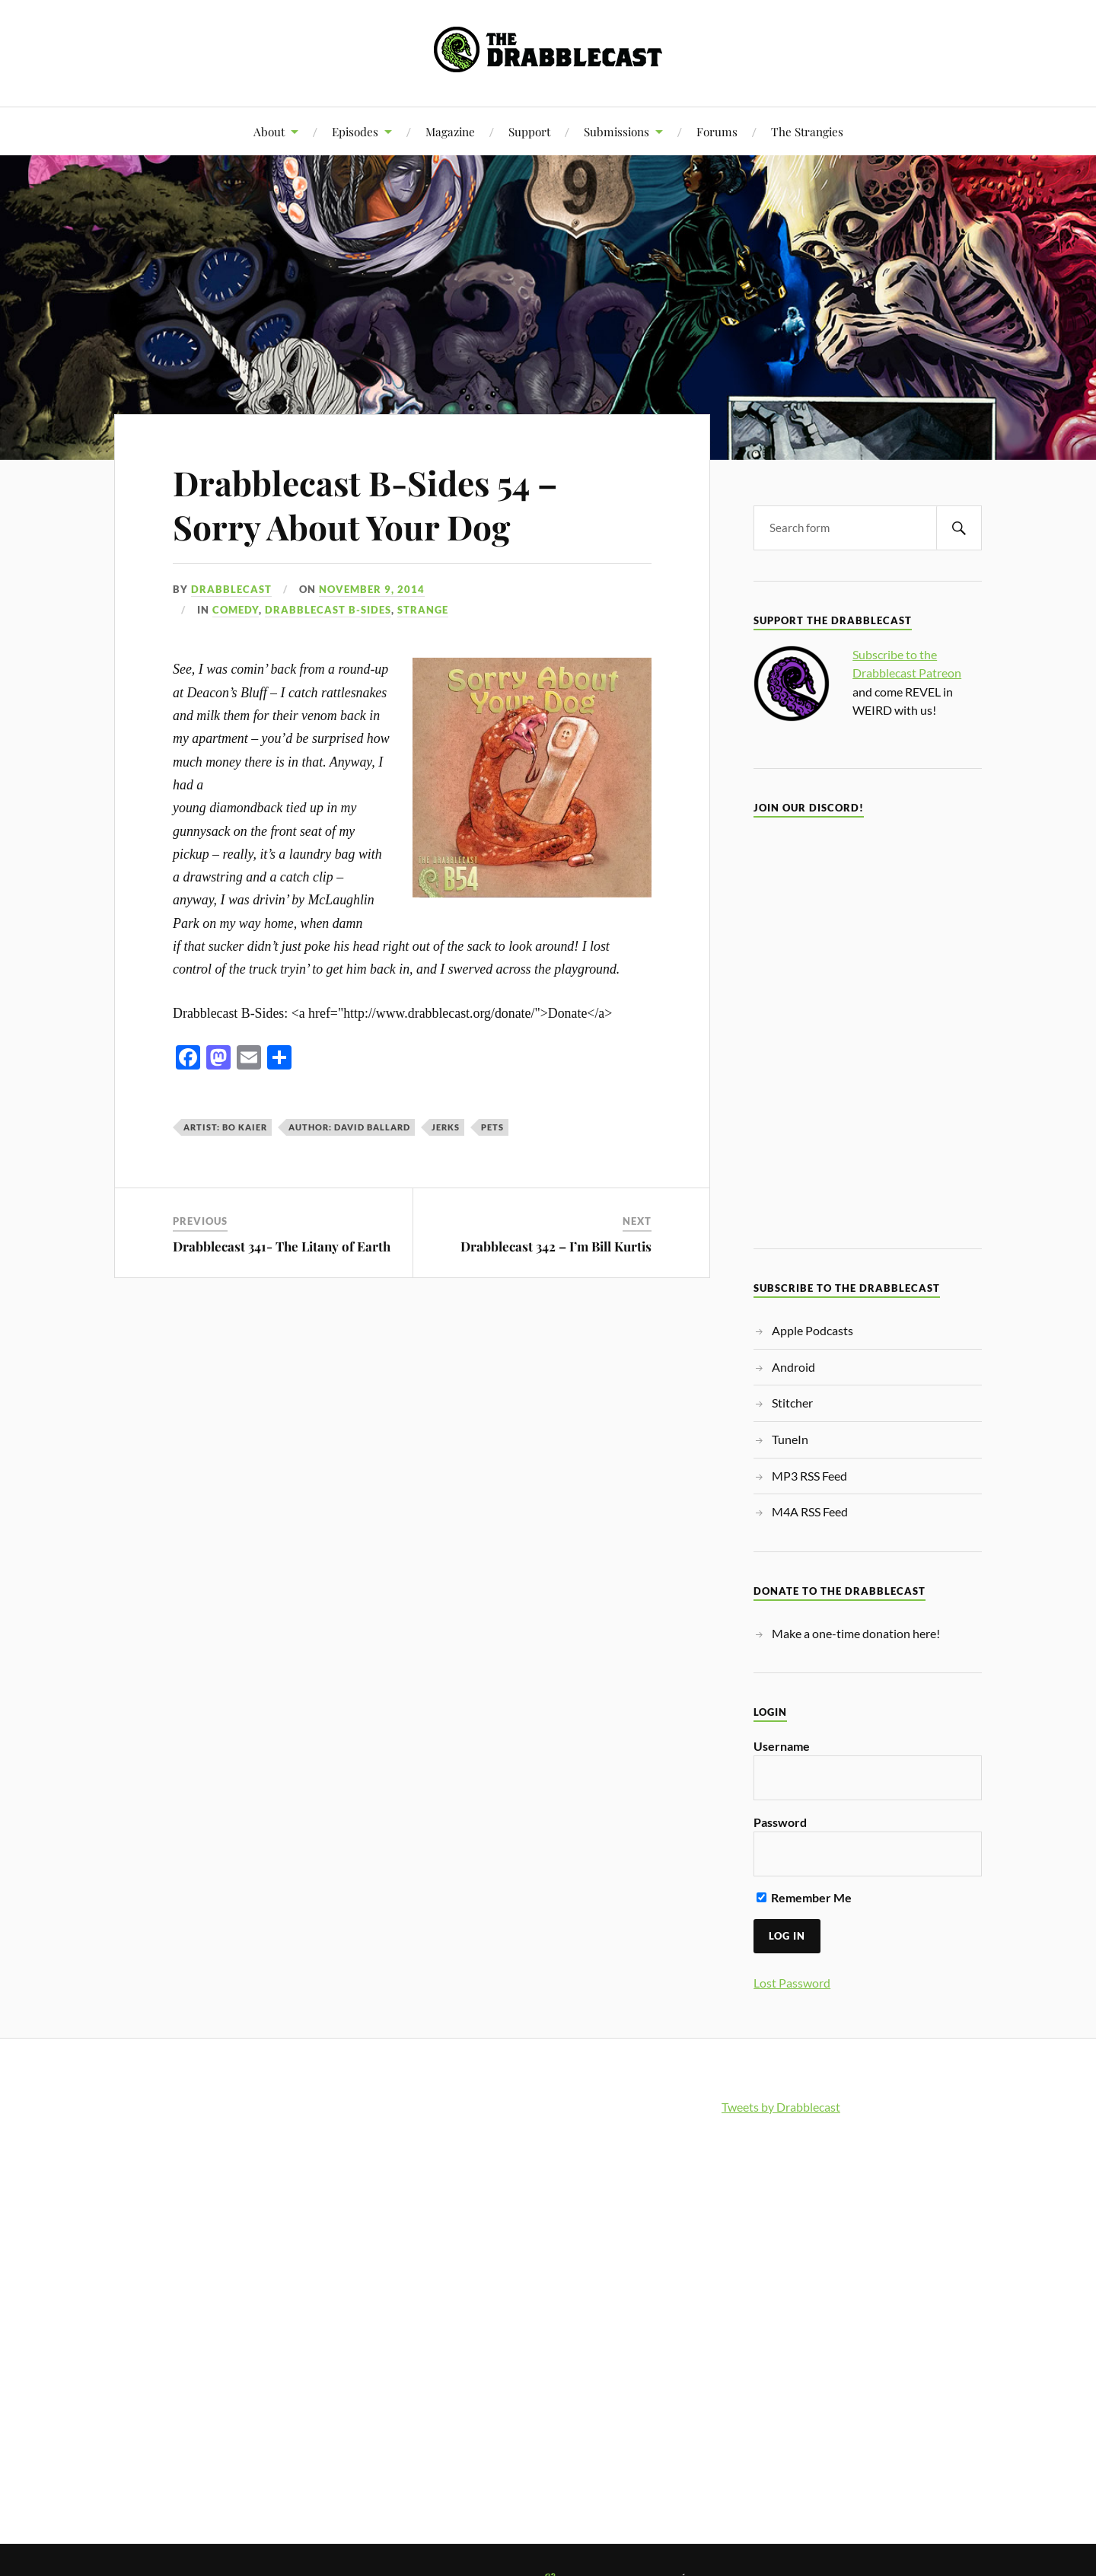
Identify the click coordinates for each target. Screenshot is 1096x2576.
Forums (717, 131)
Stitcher (792, 1402)
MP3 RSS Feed (809, 1475)
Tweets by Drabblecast (781, 2106)
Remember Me (804, 1897)
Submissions (616, 131)
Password (780, 1822)
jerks (446, 1127)
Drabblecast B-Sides (328, 610)
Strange (422, 610)
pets (492, 1127)
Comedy (235, 610)
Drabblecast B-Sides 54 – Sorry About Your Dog (365, 504)
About (269, 131)
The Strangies (807, 131)
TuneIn (790, 1439)
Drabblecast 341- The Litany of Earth (281, 1246)
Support (529, 131)
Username (782, 1746)
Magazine (450, 131)
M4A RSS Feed (810, 1511)
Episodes (355, 131)
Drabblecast (231, 589)
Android (793, 1367)
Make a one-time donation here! (856, 1633)
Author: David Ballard (349, 1127)
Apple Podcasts (812, 1330)
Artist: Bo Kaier (225, 1127)
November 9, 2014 (372, 589)
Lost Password (792, 1982)
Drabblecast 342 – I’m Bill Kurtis (556, 1246)
